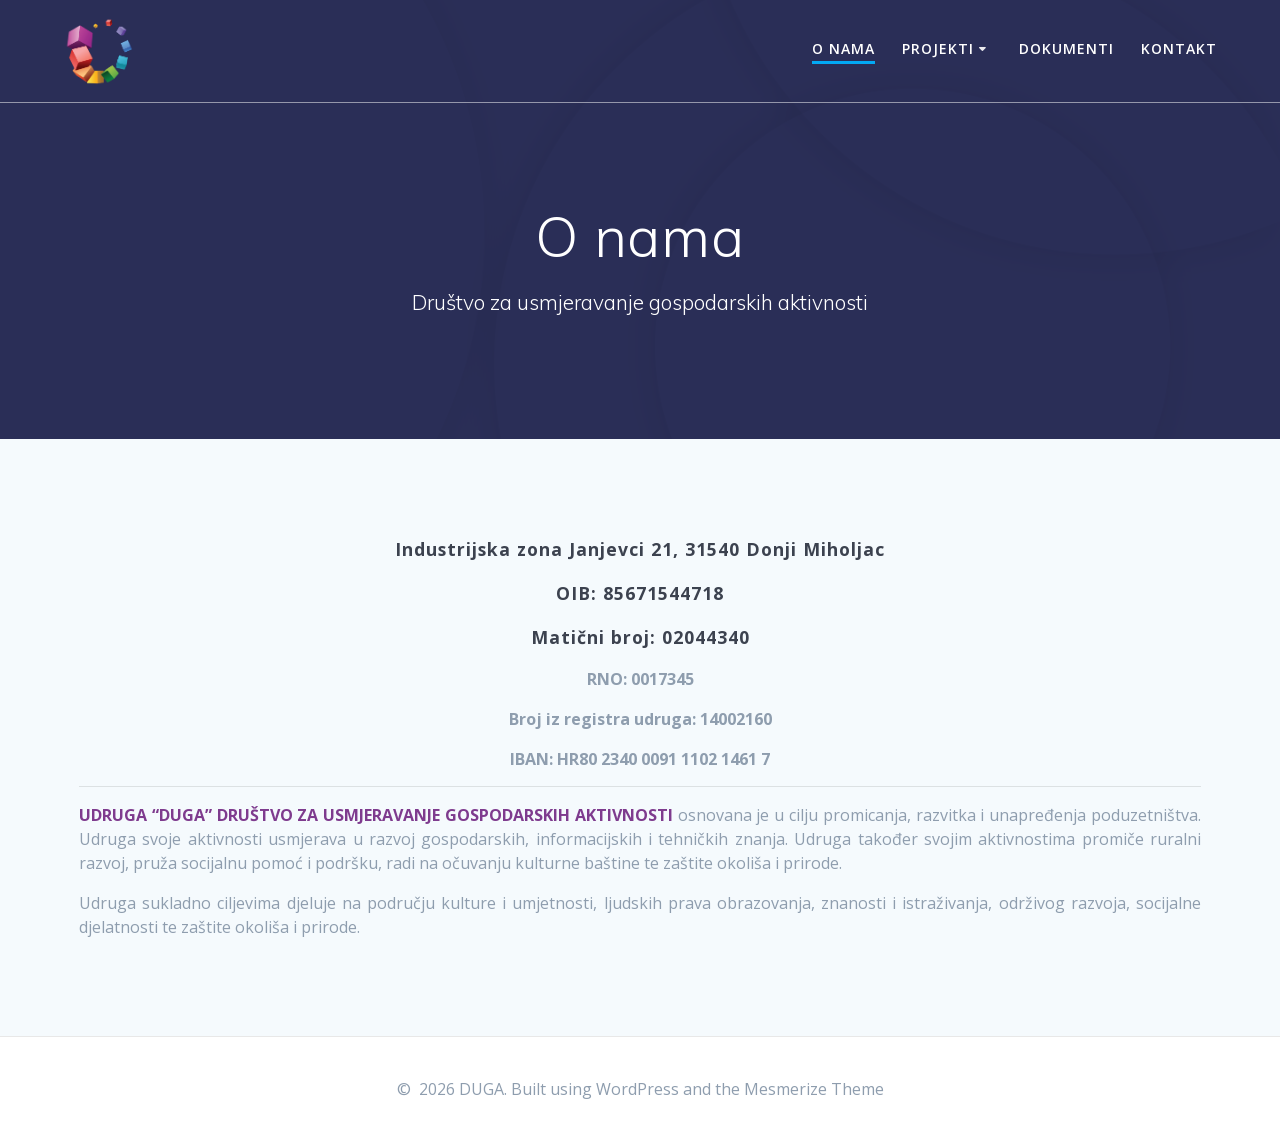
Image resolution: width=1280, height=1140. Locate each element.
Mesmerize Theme (814, 1089)
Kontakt (1179, 48)
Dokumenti (1066, 48)
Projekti (938, 48)
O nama (843, 48)
